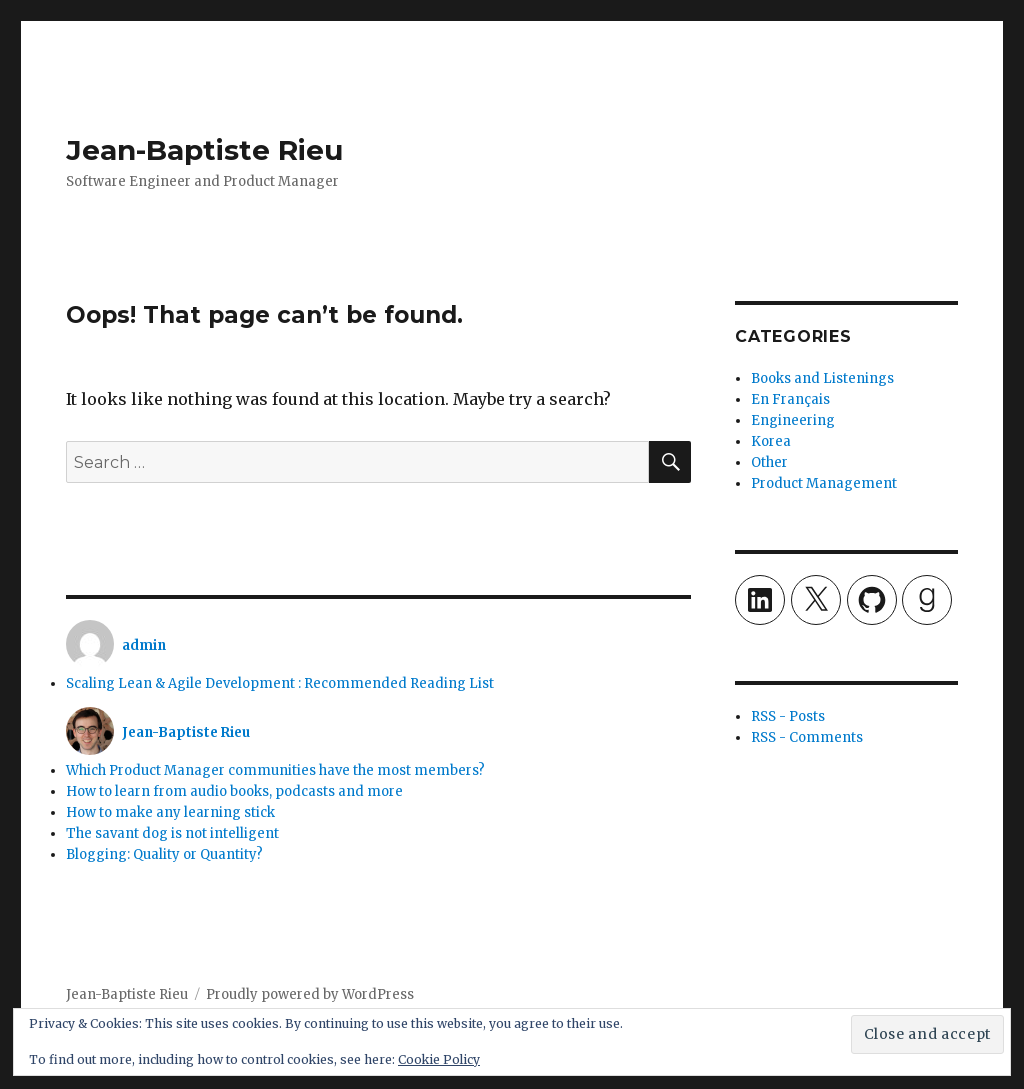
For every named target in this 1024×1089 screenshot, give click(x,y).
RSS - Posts (788, 716)
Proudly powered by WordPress (310, 994)
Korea (771, 441)
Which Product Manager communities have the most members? (275, 770)
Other (769, 462)
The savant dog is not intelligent (172, 833)
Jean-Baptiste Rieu (204, 150)
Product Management (824, 483)
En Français (790, 399)
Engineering (793, 420)
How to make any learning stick (170, 812)
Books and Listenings (822, 378)
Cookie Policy (439, 1059)
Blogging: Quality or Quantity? (164, 854)
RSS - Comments (807, 737)
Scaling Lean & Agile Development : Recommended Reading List (280, 683)
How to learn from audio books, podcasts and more (234, 791)
